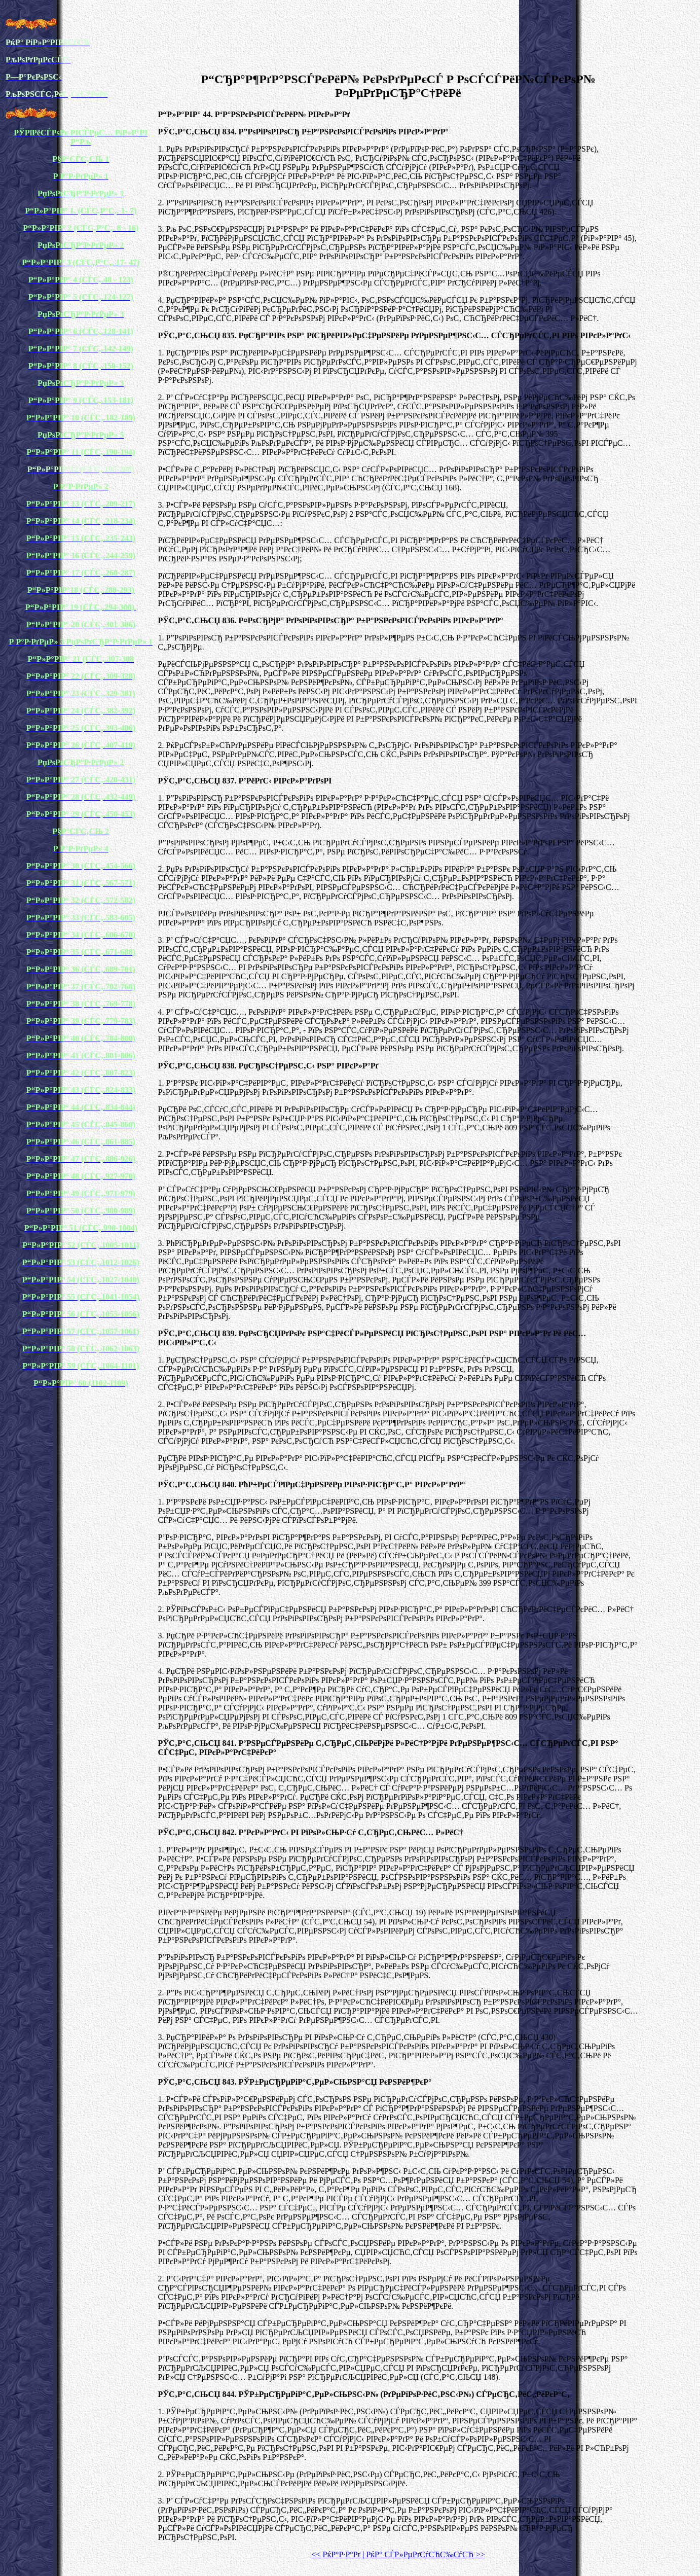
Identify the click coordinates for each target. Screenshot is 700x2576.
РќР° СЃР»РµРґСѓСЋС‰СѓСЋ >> (424, 2554)
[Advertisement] (398, 39)
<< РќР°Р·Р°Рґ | (338, 2554)
